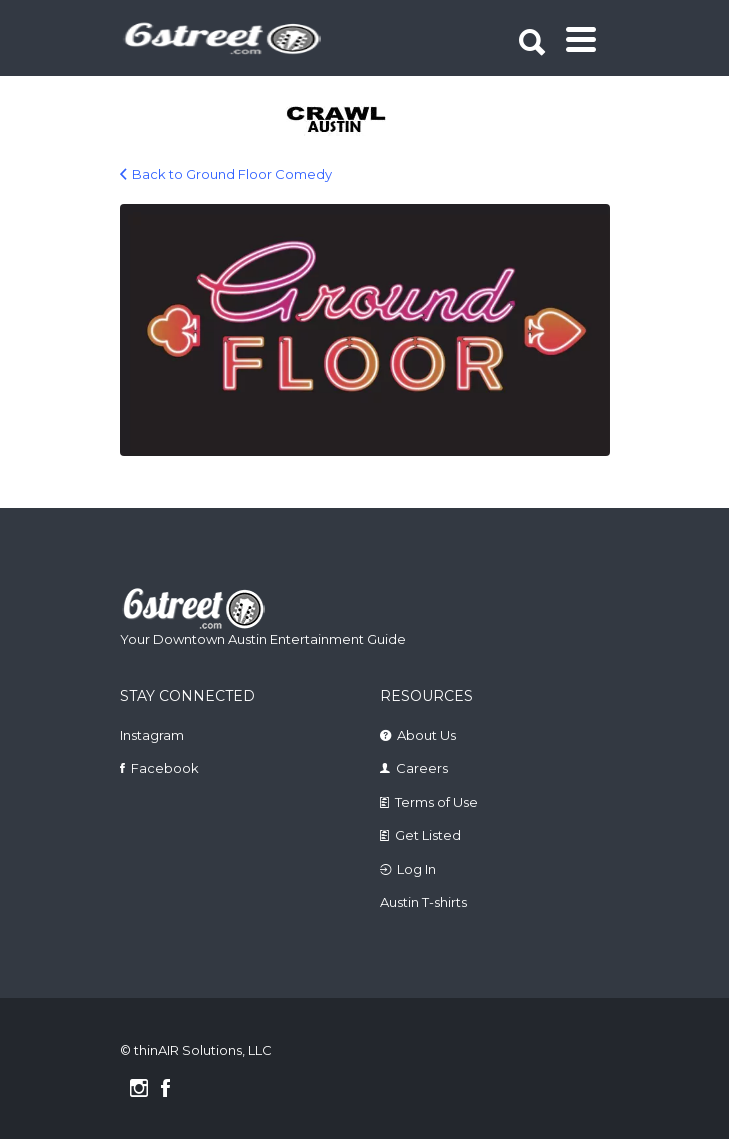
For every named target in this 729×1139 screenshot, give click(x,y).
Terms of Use (436, 802)
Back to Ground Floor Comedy (232, 174)
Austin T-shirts (423, 902)
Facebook (165, 768)
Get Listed (428, 835)
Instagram (152, 735)
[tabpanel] (340, 121)
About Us (426, 735)
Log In (416, 869)
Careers (422, 768)
